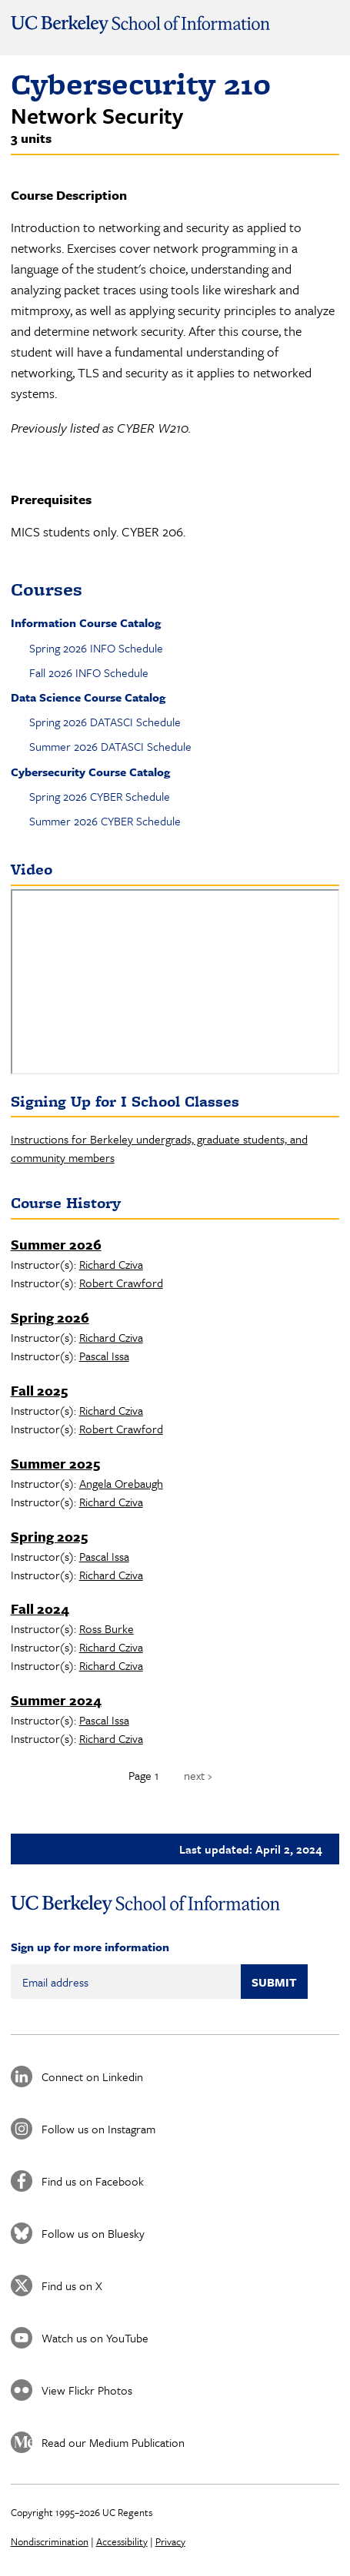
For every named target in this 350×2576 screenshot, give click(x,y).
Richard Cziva (111, 1264)
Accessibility (122, 2541)
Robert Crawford (121, 1282)
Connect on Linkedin (92, 2076)
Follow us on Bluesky (93, 2233)
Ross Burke (106, 1628)
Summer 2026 (56, 1244)
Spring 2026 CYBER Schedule (99, 796)
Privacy (170, 2541)
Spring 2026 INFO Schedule (96, 647)
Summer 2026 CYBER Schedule (105, 820)
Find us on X (72, 2285)
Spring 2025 (49, 1536)
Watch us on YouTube (95, 2337)
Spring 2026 (50, 1317)
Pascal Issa (104, 1355)
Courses (46, 589)
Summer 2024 (56, 1700)
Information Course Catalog (86, 622)
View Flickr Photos (87, 2390)
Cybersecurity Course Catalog (90, 771)
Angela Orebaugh (121, 1483)
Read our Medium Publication (113, 2442)
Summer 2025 (55, 1463)
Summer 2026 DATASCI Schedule (110, 746)
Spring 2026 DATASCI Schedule (105, 721)
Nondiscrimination (49, 2541)
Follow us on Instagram (98, 2128)
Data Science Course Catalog (88, 697)
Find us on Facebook (93, 2181)
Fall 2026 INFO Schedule (88, 672)
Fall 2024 (40, 1608)
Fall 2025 (39, 1390)
